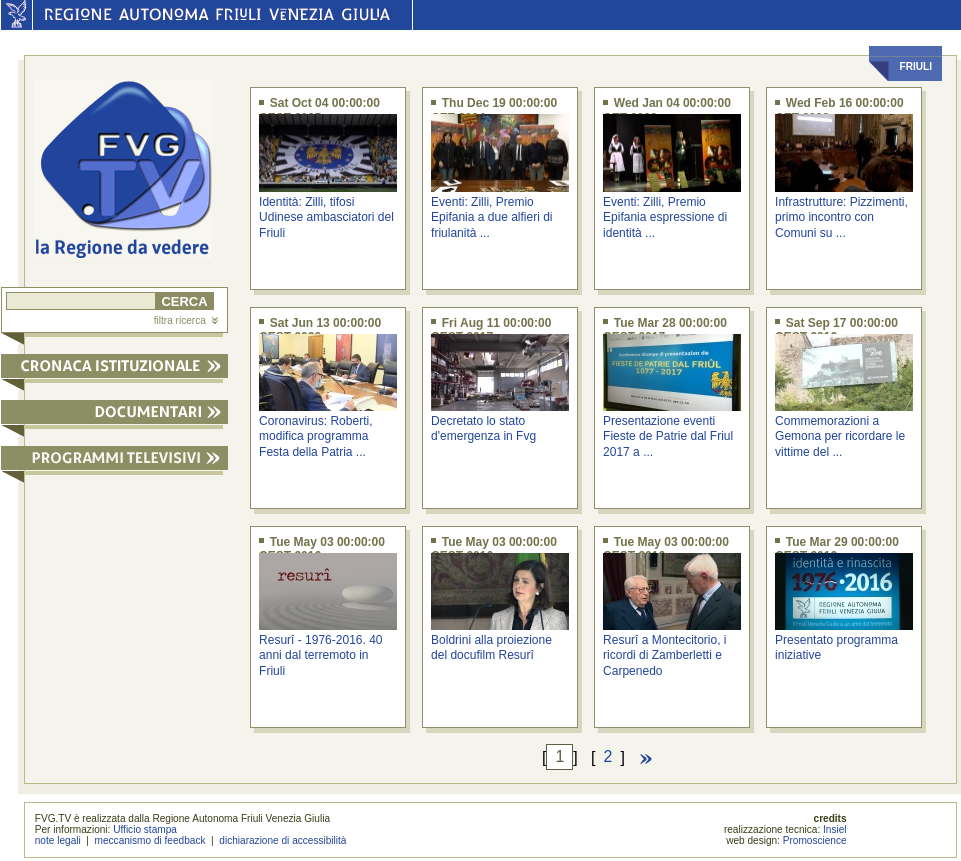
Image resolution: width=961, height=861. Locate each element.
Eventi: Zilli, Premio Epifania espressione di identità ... (665, 217)
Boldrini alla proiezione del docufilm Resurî (491, 647)
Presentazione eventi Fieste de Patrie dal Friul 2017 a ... (668, 436)
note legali (58, 840)
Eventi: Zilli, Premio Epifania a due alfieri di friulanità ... (491, 217)
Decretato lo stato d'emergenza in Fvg (483, 428)
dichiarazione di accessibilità (282, 840)
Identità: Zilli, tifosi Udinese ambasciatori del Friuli (326, 217)
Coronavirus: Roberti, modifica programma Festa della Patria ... (315, 436)
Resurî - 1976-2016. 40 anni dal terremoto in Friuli (320, 655)
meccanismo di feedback (150, 840)
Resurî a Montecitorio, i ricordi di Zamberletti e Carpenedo (664, 655)
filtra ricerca (186, 320)
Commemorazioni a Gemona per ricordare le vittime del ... (840, 436)
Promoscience (815, 840)
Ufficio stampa (145, 829)
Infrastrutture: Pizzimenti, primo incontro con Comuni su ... (841, 217)
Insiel (835, 829)
